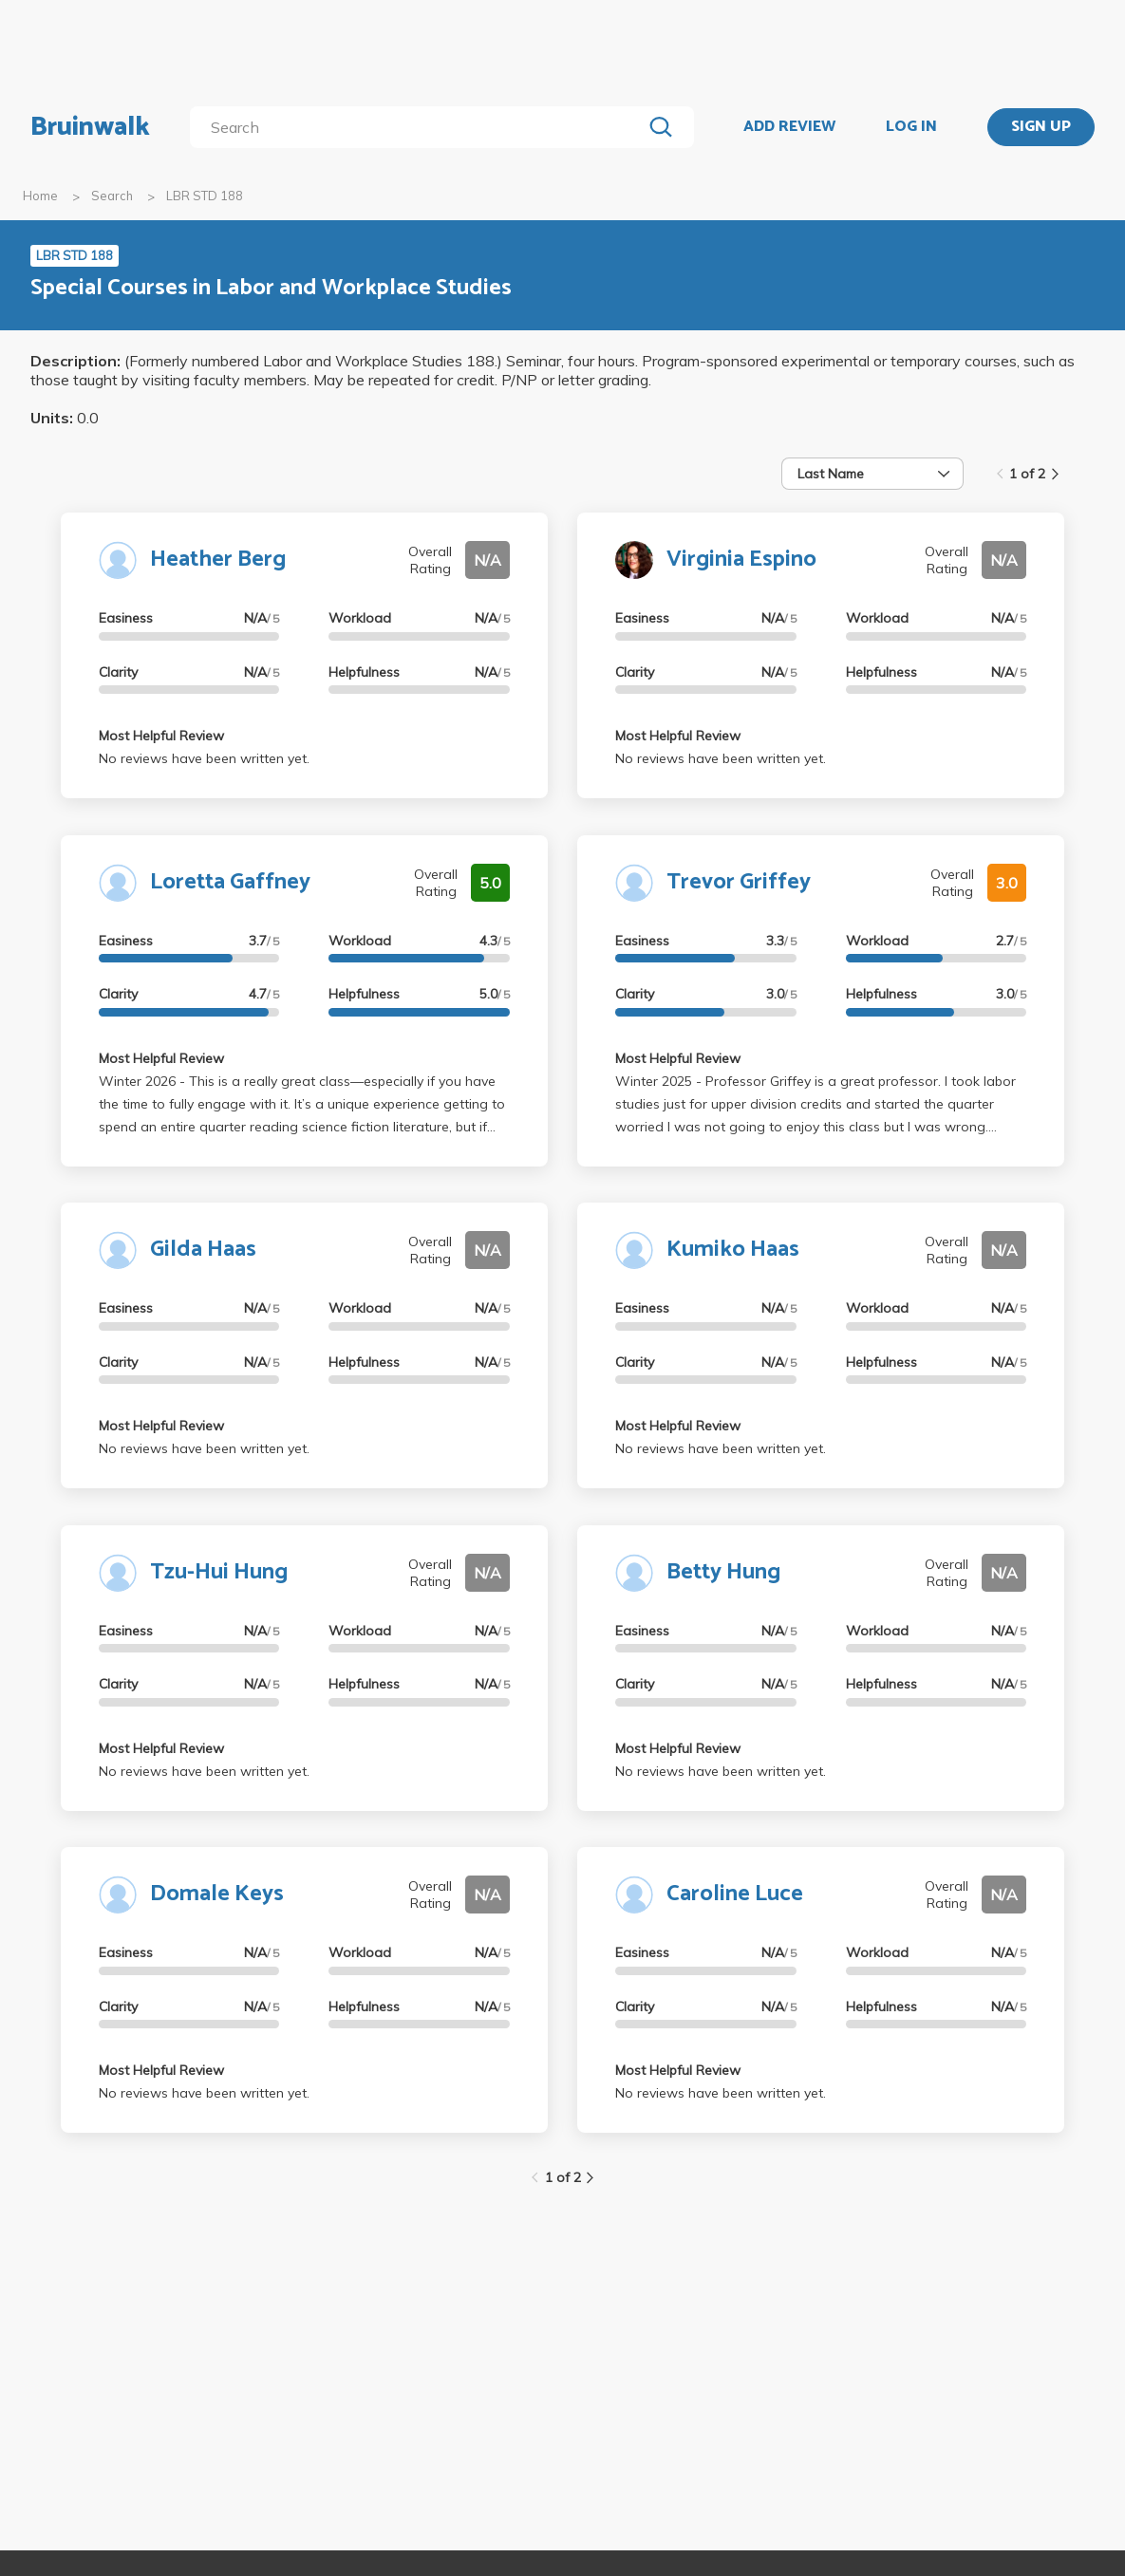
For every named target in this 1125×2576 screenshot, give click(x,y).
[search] (419, 127)
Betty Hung (723, 1572)
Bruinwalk (90, 127)
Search (112, 195)
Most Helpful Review (161, 735)
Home (40, 195)
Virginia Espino (741, 559)
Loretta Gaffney (230, 882)
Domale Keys (217, 1894)
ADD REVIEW (789, 127)
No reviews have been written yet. (204, 758)
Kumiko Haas (732, 1249)
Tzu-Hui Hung (219, 1572)
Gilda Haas (203, 1249)
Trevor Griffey (738, 882)
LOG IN (911, 127)
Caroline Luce (734, 1894)
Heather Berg (218, 559)
